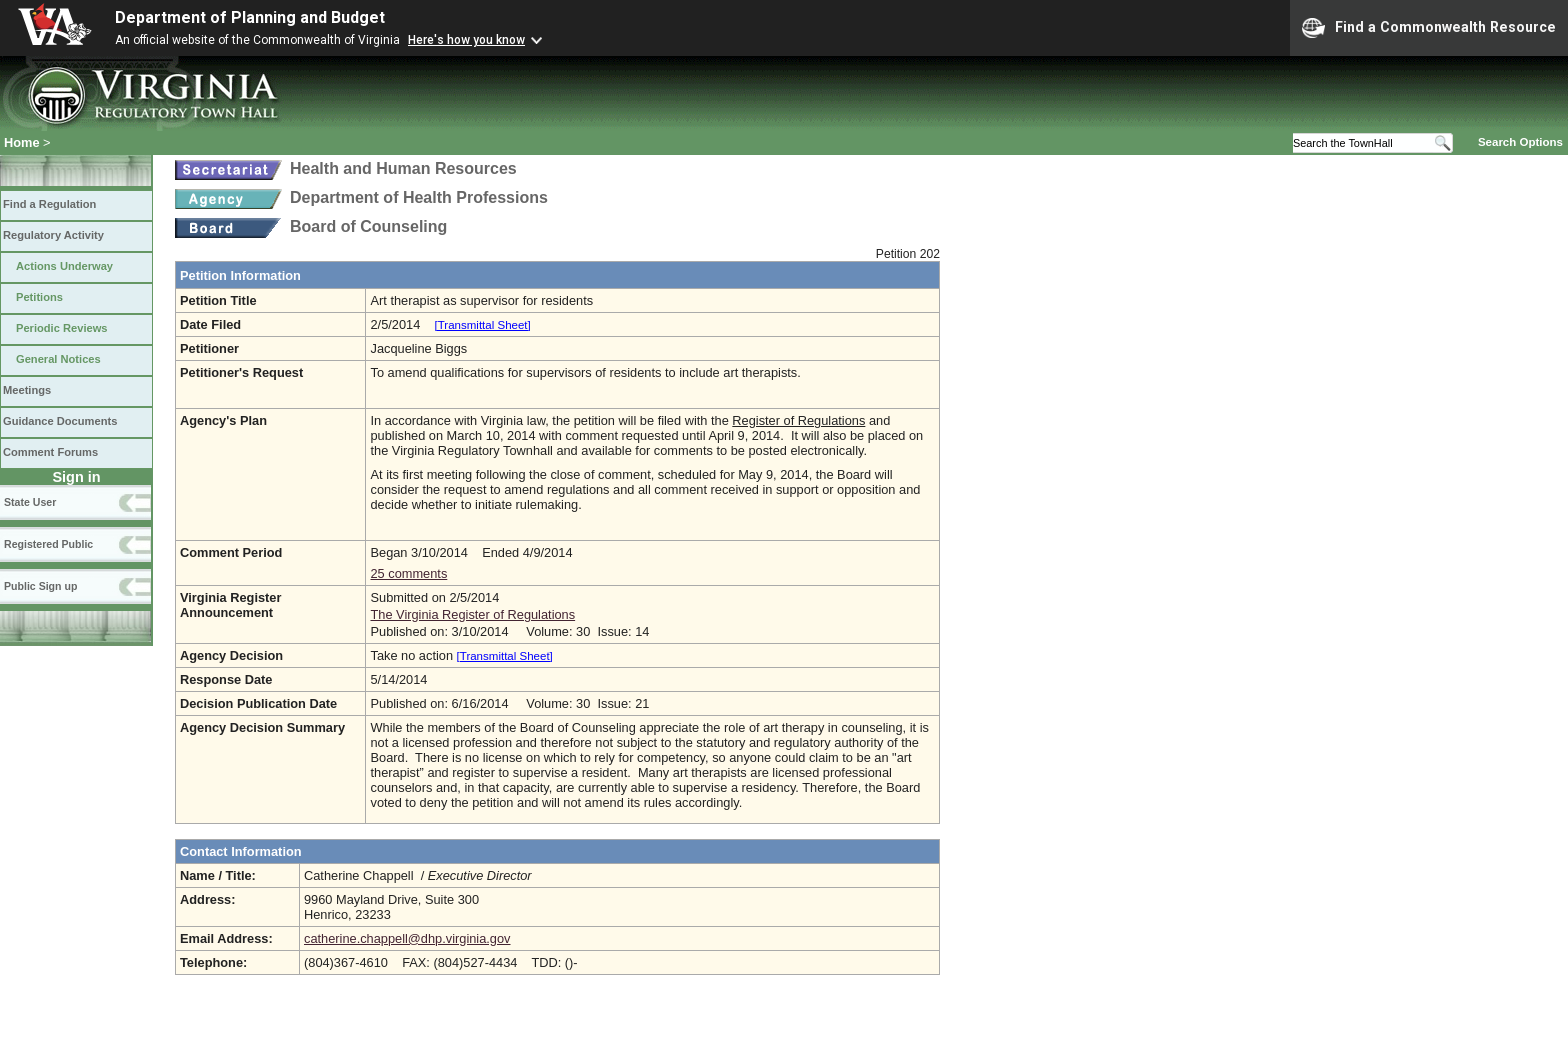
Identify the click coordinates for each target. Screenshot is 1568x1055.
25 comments (408, 573)
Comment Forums (50, 452)
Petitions (39, 297)
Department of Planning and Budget (250, 17)
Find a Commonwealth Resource (1429, 28)
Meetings (27, 390)
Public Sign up (40, 586)
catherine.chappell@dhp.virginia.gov (407, 938)
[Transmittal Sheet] (483, 325)
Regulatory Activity (53, 235)
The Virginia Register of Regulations (472, 614)
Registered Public (48, 544)
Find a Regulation (49, 204)
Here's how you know (466, 40)
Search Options (1520, 142)
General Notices (58, 359)
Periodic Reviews (62, 328)
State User (30, 502)
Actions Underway (64, 266)
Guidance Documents (60, 421)
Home (22, 142)
